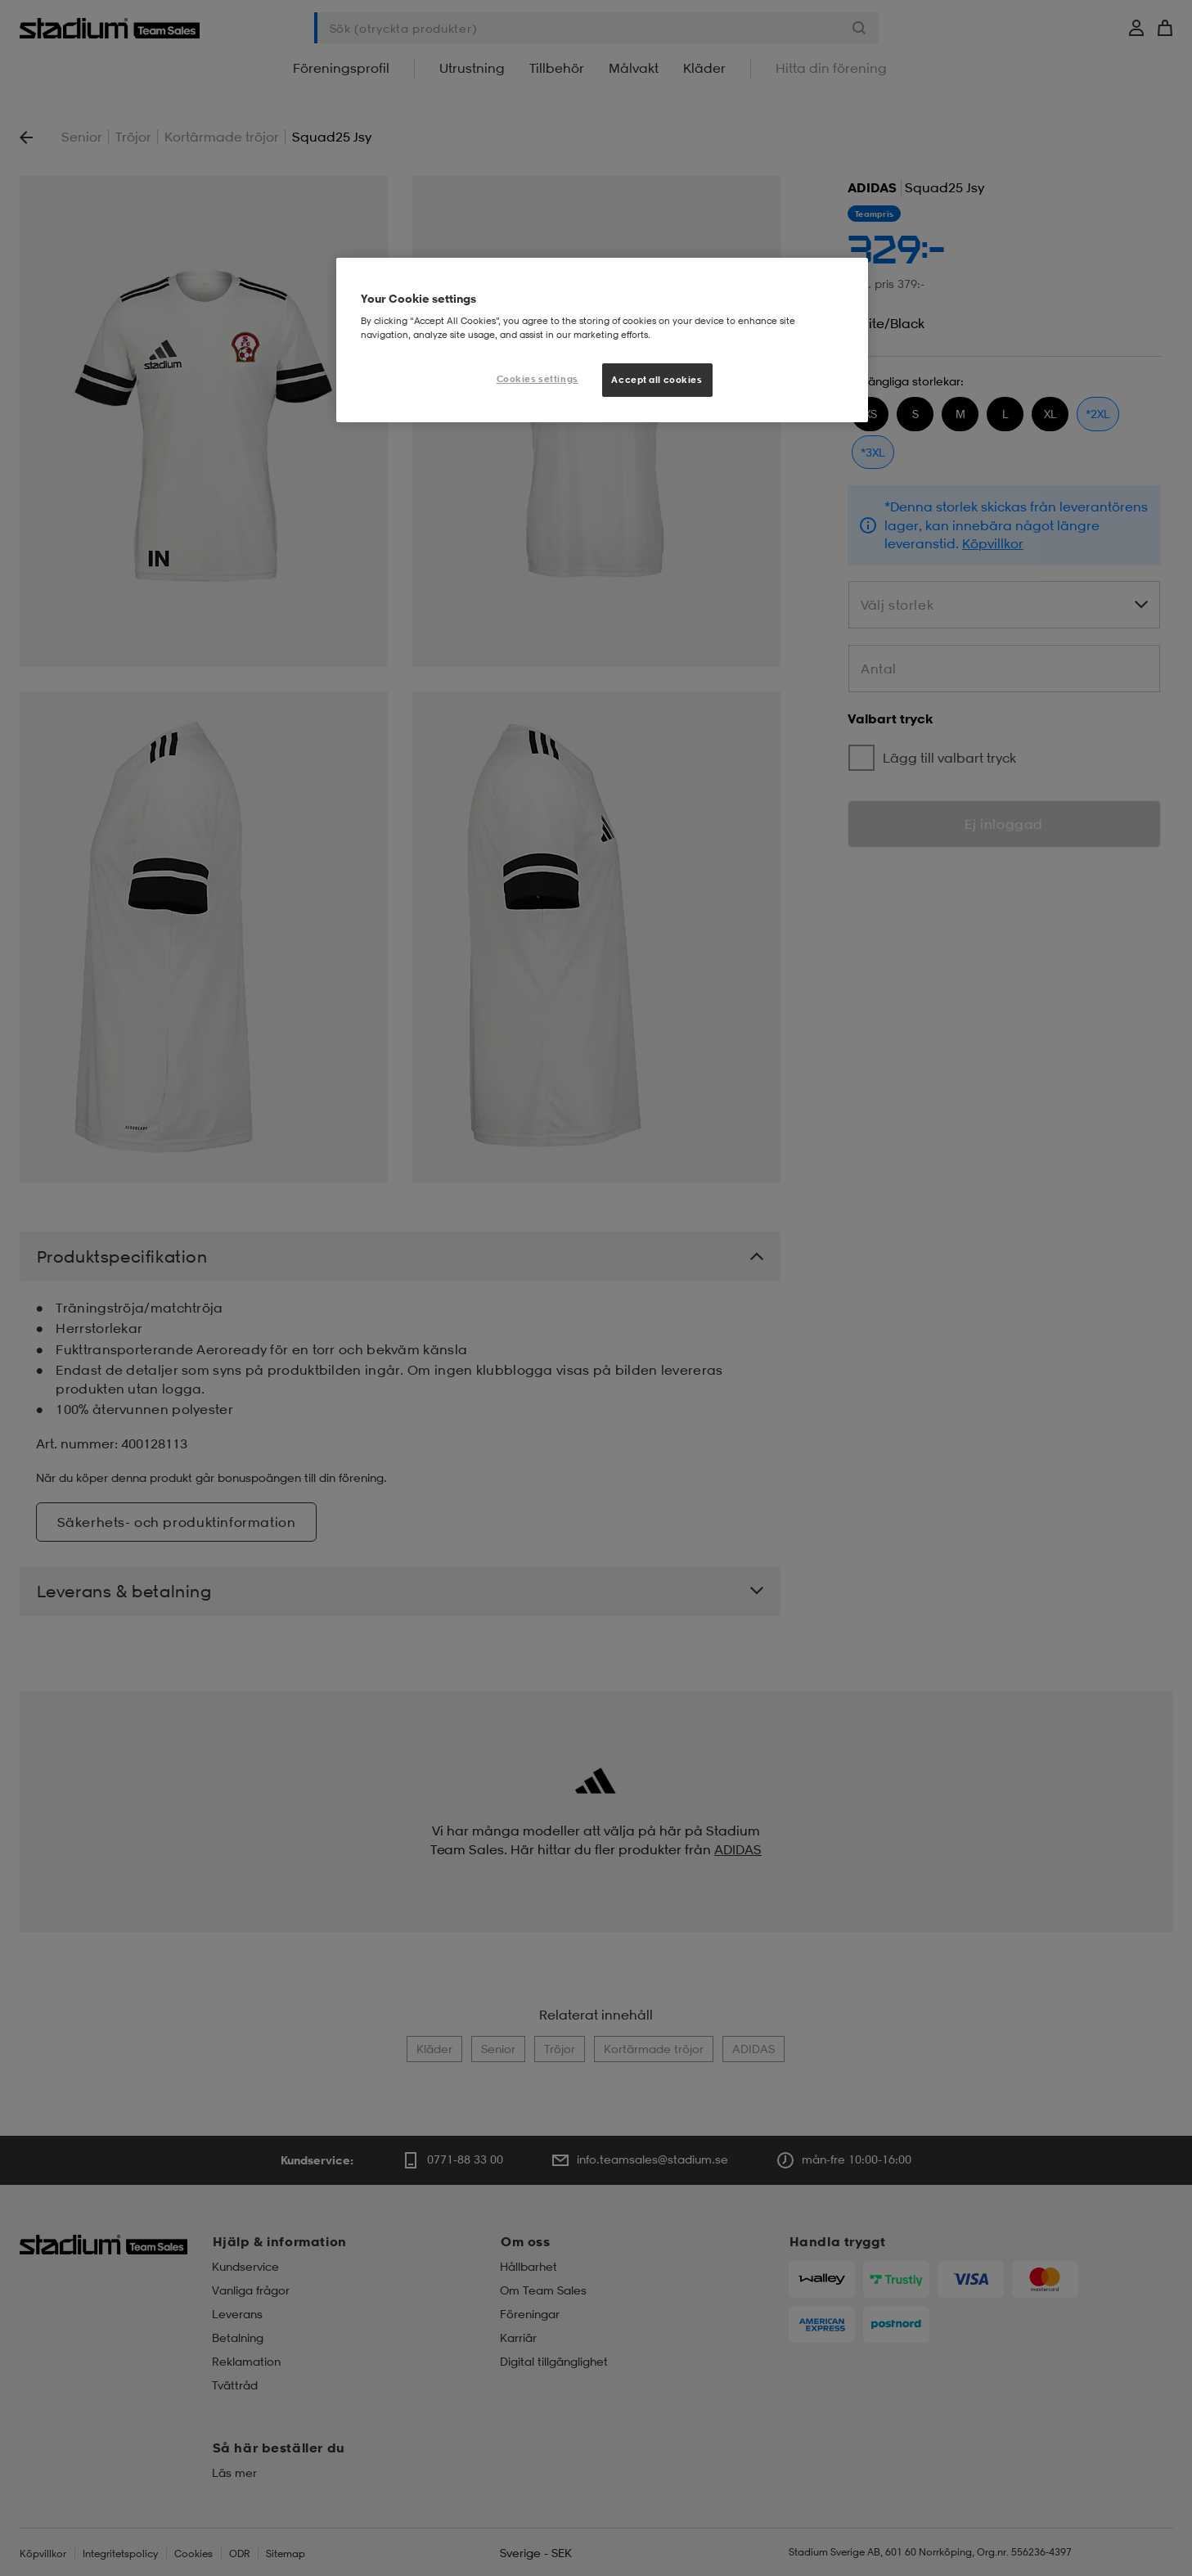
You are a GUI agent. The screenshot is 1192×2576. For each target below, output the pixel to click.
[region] (602, 340)
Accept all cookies (656, 379)
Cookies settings (537, 379)
